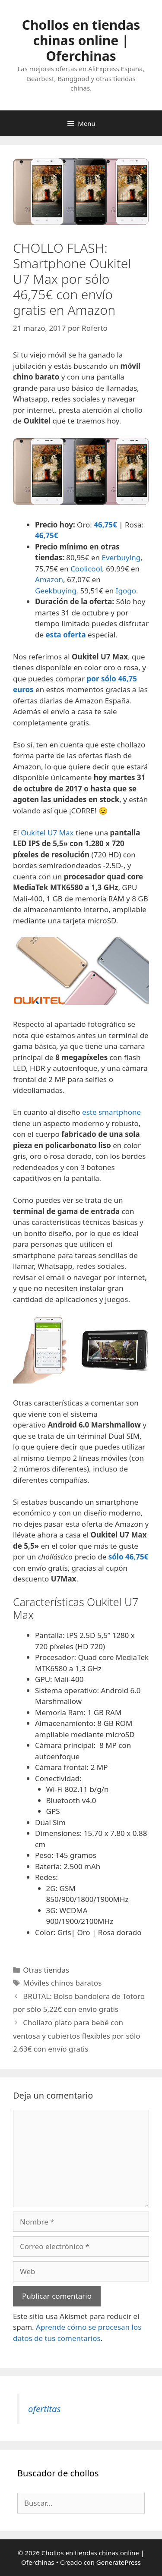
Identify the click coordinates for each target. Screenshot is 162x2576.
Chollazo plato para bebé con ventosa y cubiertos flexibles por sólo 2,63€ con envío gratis (76, 2036)
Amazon (49, 579)
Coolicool (86, 569)
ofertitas (44, 2409)
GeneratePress (118, 2562)
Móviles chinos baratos (62, 1983)
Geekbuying (55, 591)
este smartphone (111, 1112)
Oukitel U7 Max (47, 833)
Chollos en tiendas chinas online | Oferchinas (81, 40)
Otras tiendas (46, 1970)
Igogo (126, 591)
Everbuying (121, 557)
